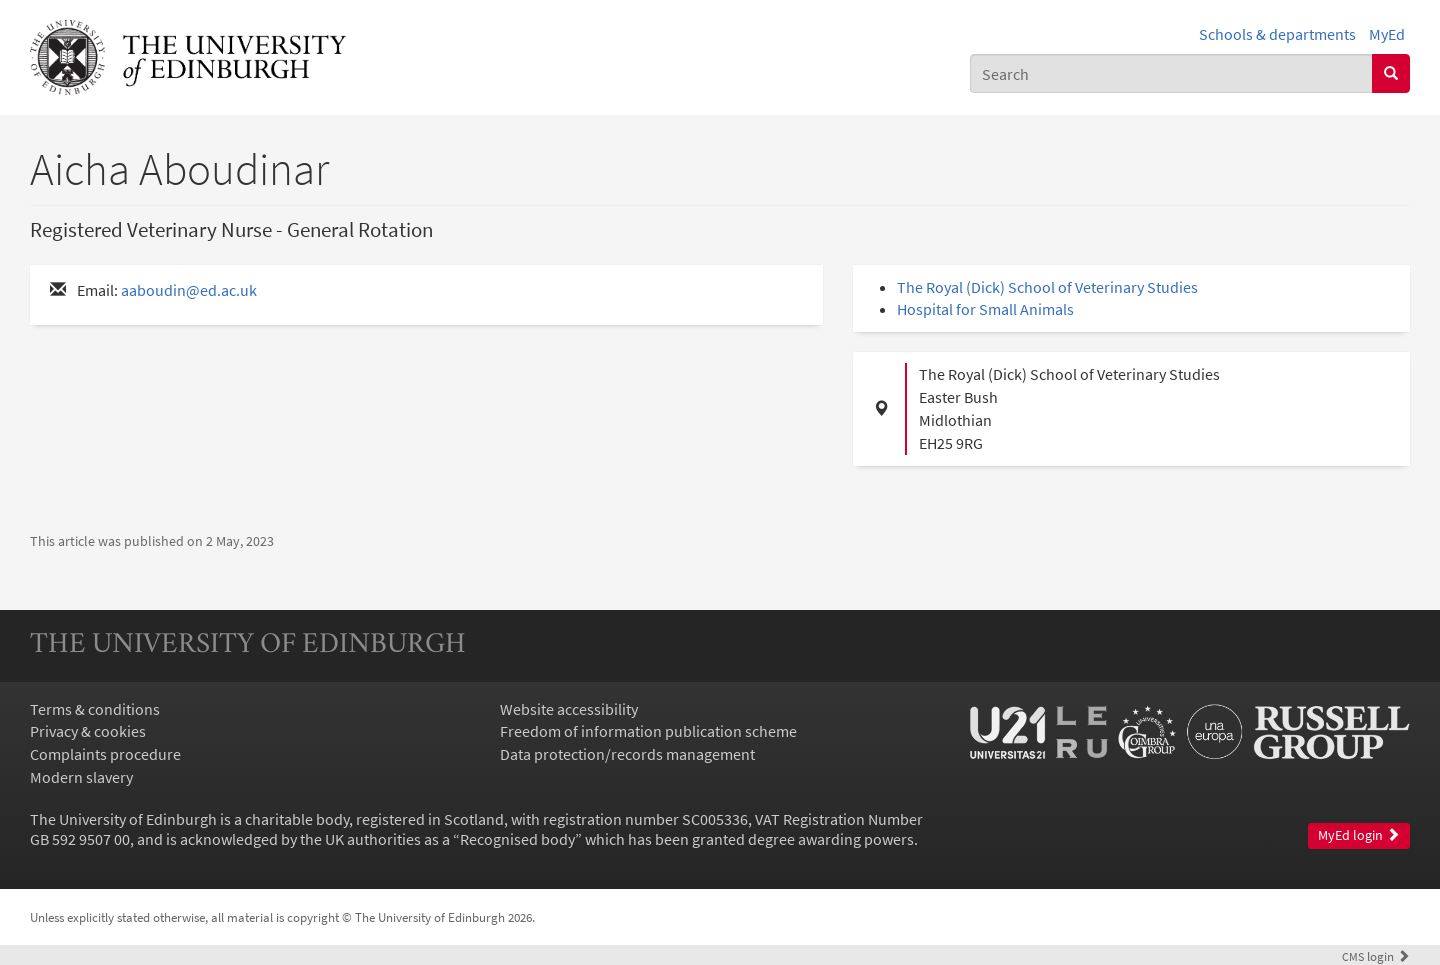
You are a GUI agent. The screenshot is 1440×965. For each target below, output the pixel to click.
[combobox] (1171, 73)
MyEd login (1359, 835)
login (1376, 956)
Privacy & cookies (88, 731)
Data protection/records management (627, 754)
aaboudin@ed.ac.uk (189, 290)
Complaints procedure (105, 754)
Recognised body (517, 839)
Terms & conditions (95, 709)
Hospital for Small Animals (985, 309)
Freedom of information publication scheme (648, 731)
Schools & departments (1277, 34)
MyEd (1387, 34)
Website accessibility (569, 709)
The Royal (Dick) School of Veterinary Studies (1047, 287)
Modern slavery (81, 777)
